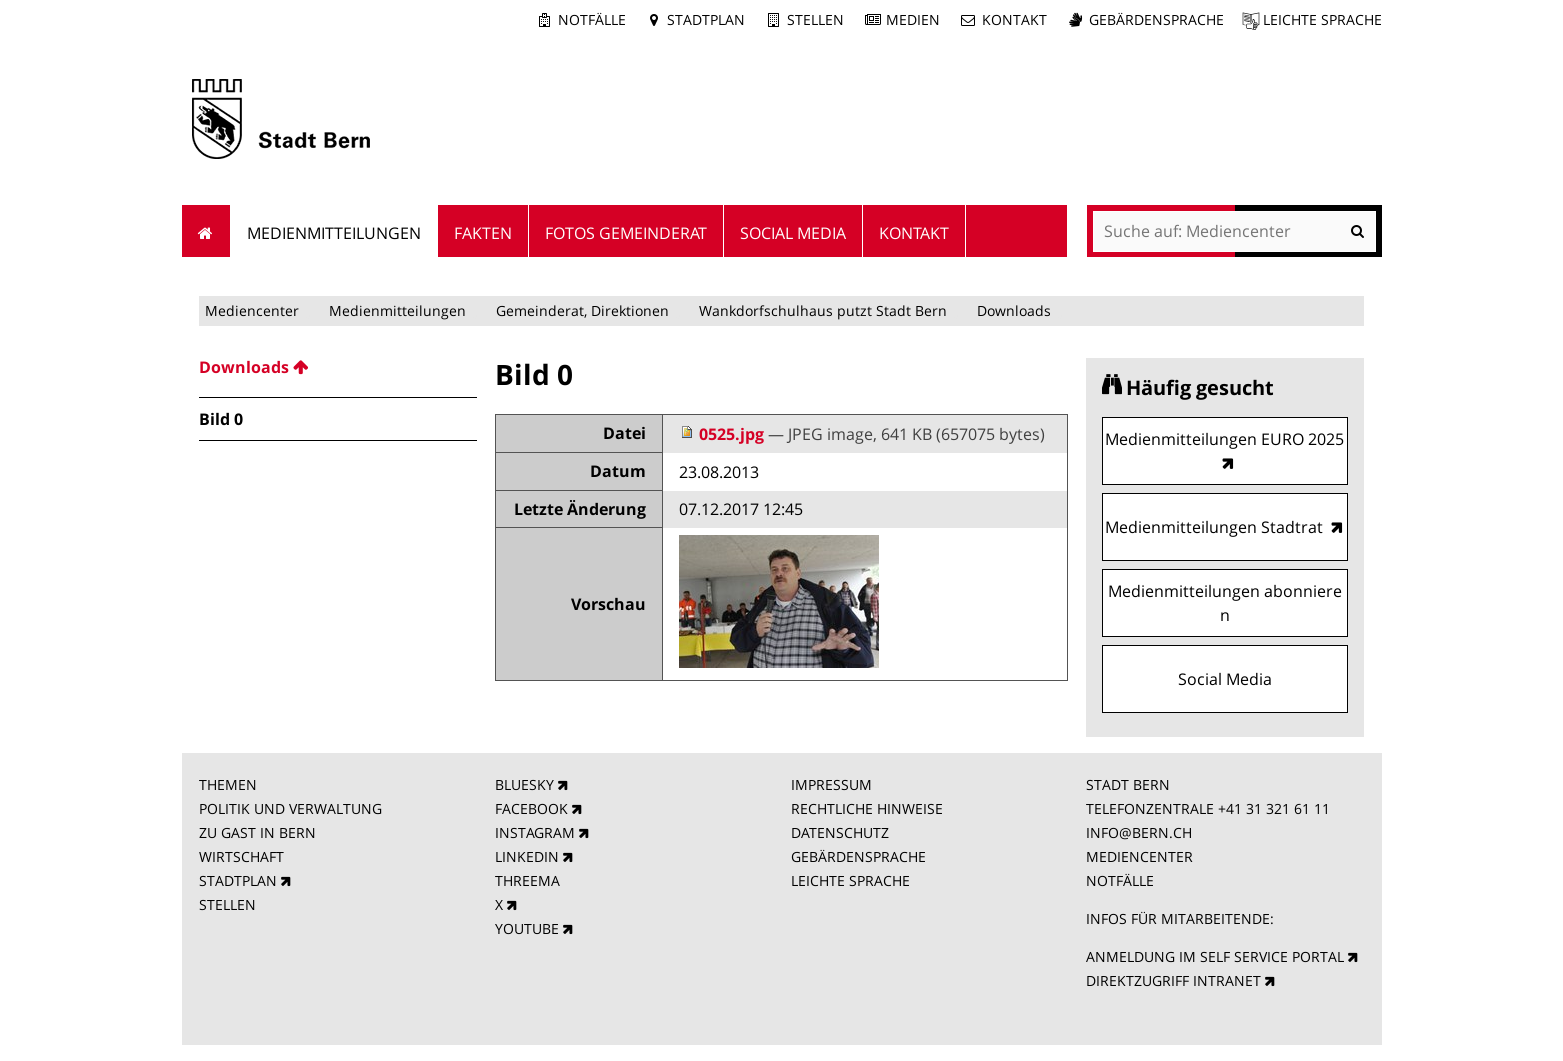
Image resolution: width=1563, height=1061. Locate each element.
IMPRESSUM (831, 784)
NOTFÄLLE (1120, 880)
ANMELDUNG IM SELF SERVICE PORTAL (1215, 956)
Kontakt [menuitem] (914, 233)
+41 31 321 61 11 (1274, 808)
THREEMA (527, 880)
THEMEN (228, 784)
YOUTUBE (527, 928)
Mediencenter (252, 310)
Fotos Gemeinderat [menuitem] (626, 233)
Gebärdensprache (1156, 19)
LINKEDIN (527, 856)
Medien (913, 19)
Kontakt (1014, 19)
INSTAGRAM (535, 832)
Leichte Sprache (1322, 19)
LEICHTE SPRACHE (850, 880)
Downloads (1014, 310)
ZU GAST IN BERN (257, 832)
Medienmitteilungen (397, 310)
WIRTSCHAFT (241, 856)
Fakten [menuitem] (483, 233)
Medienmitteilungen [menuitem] (334, 233)
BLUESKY (524, 784)
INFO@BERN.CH (1139, 832)
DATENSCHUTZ (840, 832)
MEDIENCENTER (1139, 856)
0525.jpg (723, 434)
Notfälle (592, 19)
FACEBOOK (531, 808)
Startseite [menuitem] (206, 231)
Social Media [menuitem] (793, 233)
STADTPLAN (238, 880)
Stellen (815, 19)
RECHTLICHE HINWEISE (867, 808)
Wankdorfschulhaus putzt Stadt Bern (823, 310)
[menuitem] (338, 367)
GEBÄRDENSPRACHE (858, 856)
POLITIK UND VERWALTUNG (290, 808)
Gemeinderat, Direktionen (582, 310)
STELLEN (227, 904)
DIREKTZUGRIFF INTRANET (1173, 980)
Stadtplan (706, 19)
